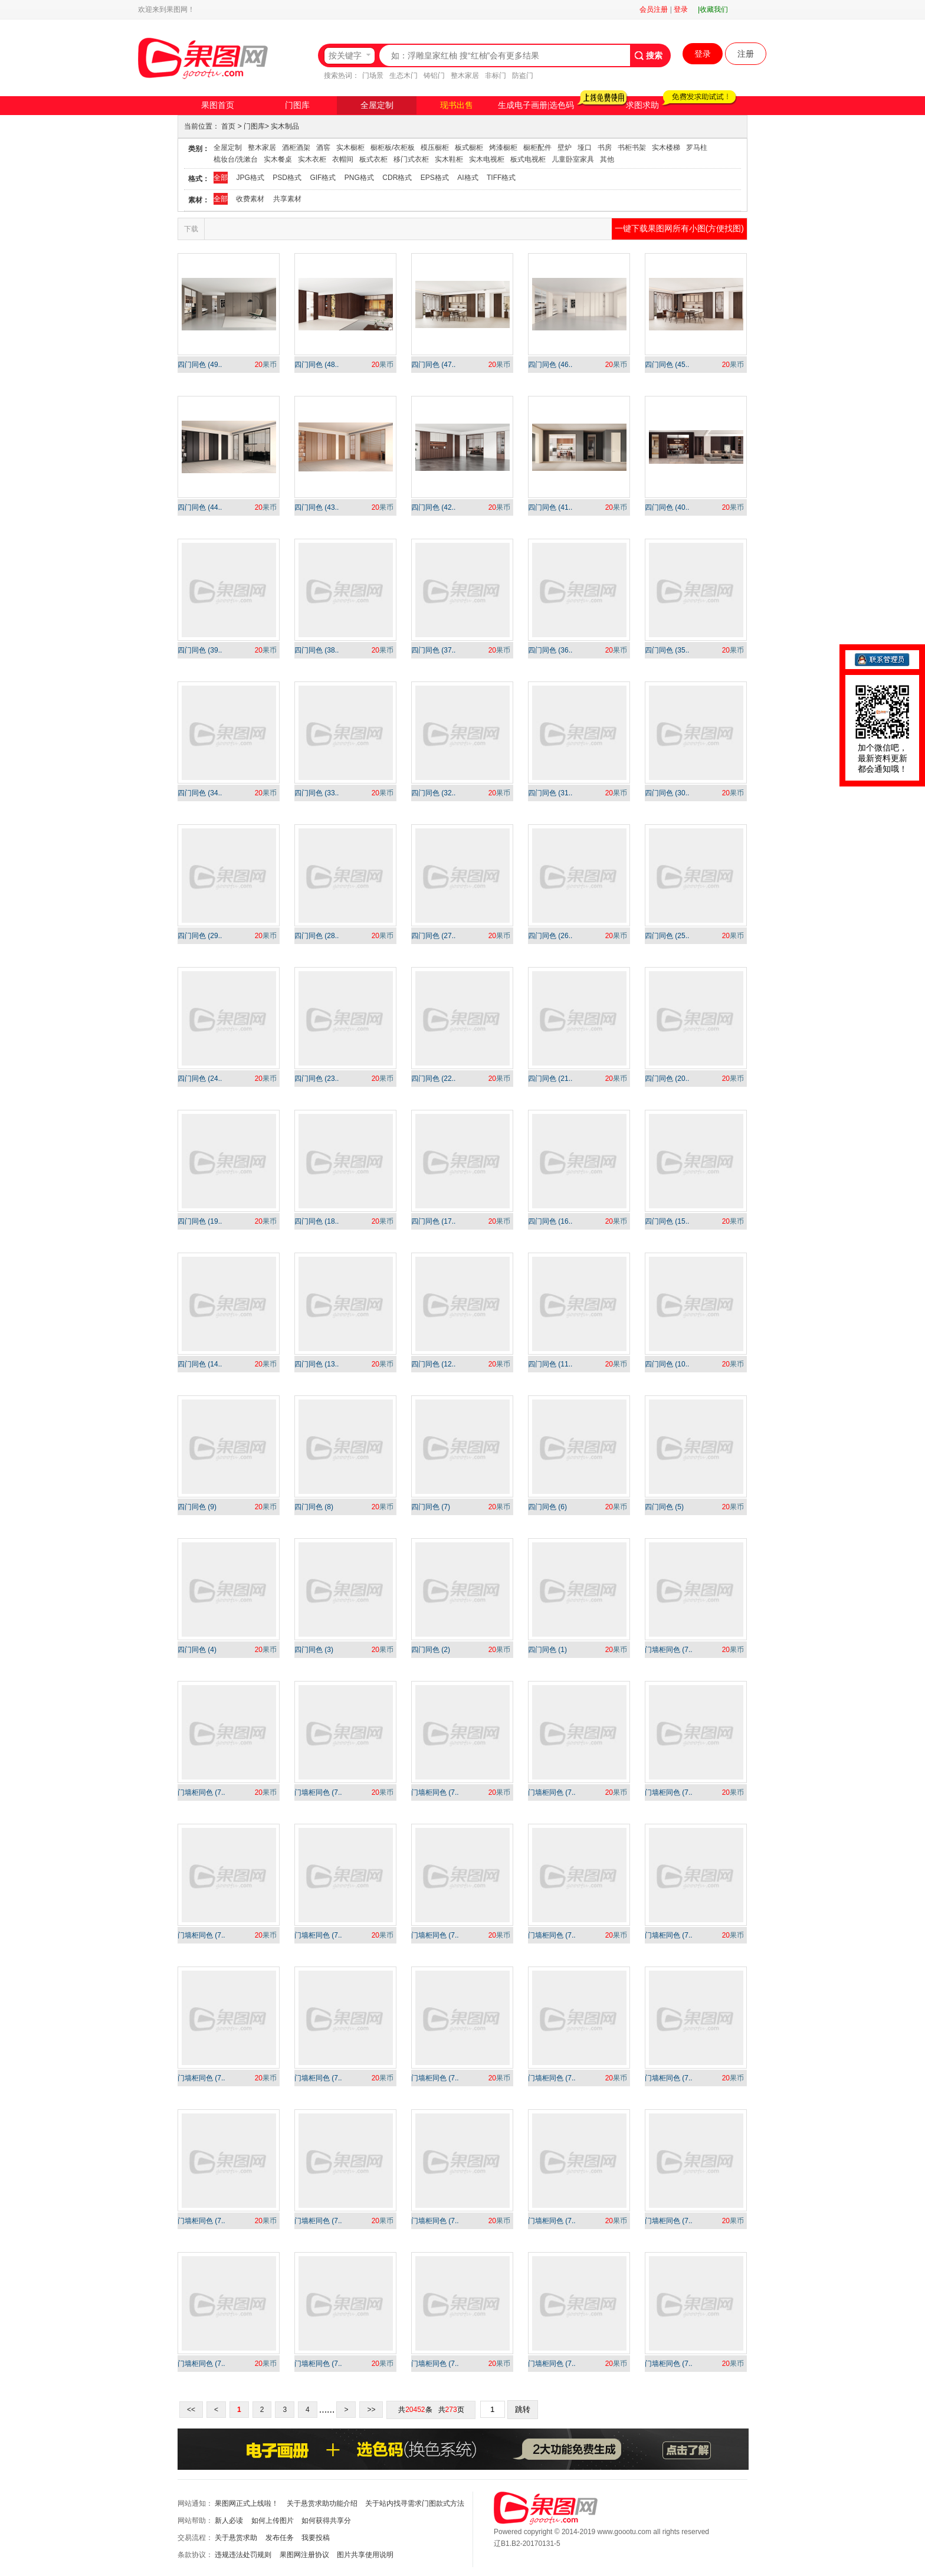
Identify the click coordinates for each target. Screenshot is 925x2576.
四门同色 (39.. (200, 650)
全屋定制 (376, 105)
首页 (228, 126)
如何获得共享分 (326, 2520)
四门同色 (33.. (316, 793)
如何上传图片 (272, 2520)
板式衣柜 (373, 159)
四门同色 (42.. (433, 507)
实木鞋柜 (449, 159)
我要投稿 (315, 2538)
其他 (607, 159)
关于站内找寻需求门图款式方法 (414, 2503)
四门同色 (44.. (200, 507)
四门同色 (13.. (316, 1364)
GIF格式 (323, 177)
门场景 (372, 75)
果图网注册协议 (304, 2555)
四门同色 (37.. (433, 650)
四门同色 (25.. (667, 936)
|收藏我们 (713, 9)
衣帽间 (342, 159)
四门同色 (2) (430, 1650)
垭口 (585, 147)
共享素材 (287, 199)
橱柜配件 (537, 147)
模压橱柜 (435, 147)
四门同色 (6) (547, 1507)
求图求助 (642, 105)
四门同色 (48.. (316, 364)
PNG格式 (359, 177)
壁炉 (564, 147)
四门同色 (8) (313, 1507)
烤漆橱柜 (503, 147)
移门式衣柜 (411, 159)
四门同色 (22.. (433, 1078)
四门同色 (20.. (667, 1078)
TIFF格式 (501, 177)
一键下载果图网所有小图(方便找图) (679, 228)
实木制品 (285, 126)
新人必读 (229, 2520)
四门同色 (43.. (316, 507)
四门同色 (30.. (667, 793)
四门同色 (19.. (200, 1221)
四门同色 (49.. (200, 364)
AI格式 (467, 177)
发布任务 (279, 2538)
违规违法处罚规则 (243, 2555)
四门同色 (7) (430, 1507)
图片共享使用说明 (365, 2555)
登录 (681, 9)
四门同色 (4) (197, 1650)
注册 (745, 53)
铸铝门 (434, 75)
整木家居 (465, 75)
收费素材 (250, 199)
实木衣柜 (312, 159)
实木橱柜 (350, 147)
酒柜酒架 (296, 147)
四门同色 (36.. (550, 650)
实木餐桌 (278, 159)
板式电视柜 (528, 159)
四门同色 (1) (547, 1650)
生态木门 (403, 75)
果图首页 (217, 105)
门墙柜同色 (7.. (669, 1650)
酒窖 (323, 147)
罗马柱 (696, 147)
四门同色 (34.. (200, 793)
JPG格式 (250, 177)
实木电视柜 (486, 159)
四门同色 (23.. (316, 1078)
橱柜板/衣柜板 (392, 147)
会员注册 (653, 9)
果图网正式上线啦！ (246, 2503)
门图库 (297, 105)
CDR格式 (397, 177)
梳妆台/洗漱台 (236, 159)
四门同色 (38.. (316, 650)
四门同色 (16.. (550, 1221)
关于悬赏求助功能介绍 (322, 2503)
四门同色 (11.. (550, 1364)
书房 (605, 147)
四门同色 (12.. (433, 1364)
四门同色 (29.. (200, 936)
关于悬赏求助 (236, 2538)
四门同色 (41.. (550, 507)
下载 (191, 229)
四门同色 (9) (197, 1507)
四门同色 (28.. (316, 936)
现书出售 (456, 105)
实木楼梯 (666, 147)
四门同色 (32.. (433, 793)
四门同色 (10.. (667, 1364)
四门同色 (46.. (550, 364)
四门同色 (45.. (667, 364)
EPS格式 (435, 177)
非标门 (495, 75)
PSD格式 (287, 177)
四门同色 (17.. (433, 1221)
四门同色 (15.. (667, 1221)
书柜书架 (632, 147)
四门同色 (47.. (433, 364)
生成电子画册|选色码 (536, 105)
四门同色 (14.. (200, 1364)
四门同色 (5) (664, 1507)
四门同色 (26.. (550, 936)
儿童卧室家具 (573, 159)
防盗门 (522, 75)
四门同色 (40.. (667, 507)
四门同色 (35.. (667, 650)
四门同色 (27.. (433, 936)
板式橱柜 (469, 147)
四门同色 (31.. (550, 793)
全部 (221, 177)
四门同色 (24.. (200, 1078)
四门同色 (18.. (316, 1221)
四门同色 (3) (313, 1650)
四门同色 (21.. (550, 1078)
